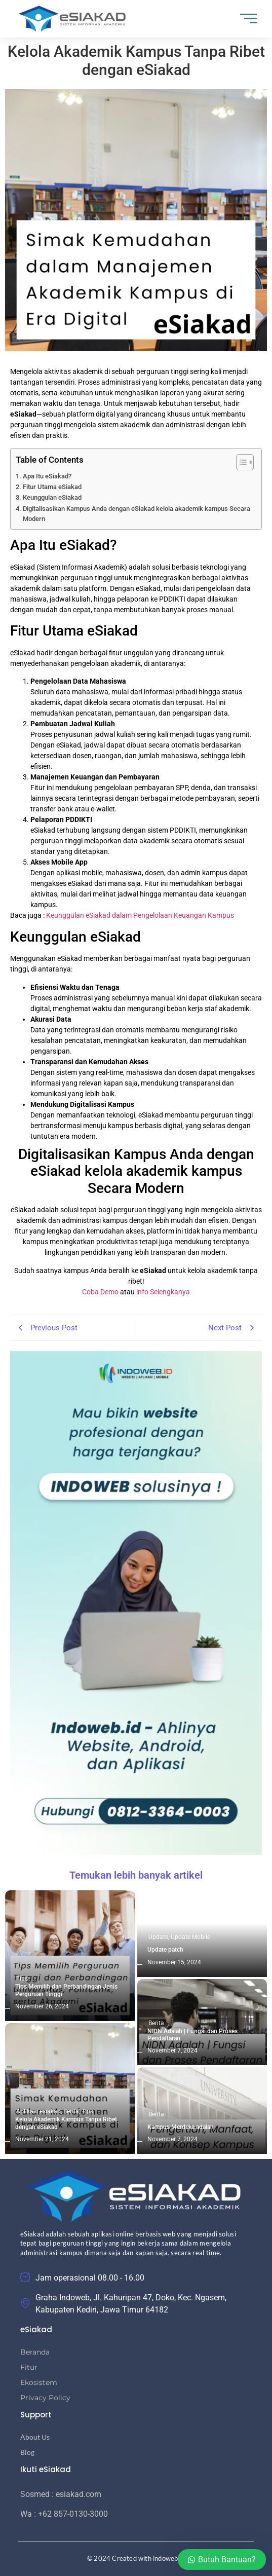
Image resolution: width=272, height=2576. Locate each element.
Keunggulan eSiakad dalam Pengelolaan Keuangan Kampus (140, 915)
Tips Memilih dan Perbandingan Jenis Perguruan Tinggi (66, 1990)
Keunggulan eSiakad (52, 497)
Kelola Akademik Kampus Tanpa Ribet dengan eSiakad (66, 2123)
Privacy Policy (45, 2397)
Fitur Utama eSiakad (52, 487)
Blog (27, 2452)
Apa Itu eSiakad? (47, 476)
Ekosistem (38, 2382)
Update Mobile (190, 1936)
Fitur (28, 2367)
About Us (35, 2437)
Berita (71, 2111)
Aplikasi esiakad (39, 2111)
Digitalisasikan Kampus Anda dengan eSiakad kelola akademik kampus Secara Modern (136, 513)
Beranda (35, 2352)
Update (158, 1936)
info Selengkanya (163, 1292)
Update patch (165, 1949)
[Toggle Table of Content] (239, 462)
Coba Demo (100, 1292)
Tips (22, 1978)
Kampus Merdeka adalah (180, 2127)
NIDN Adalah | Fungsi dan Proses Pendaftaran (192, 2035)
